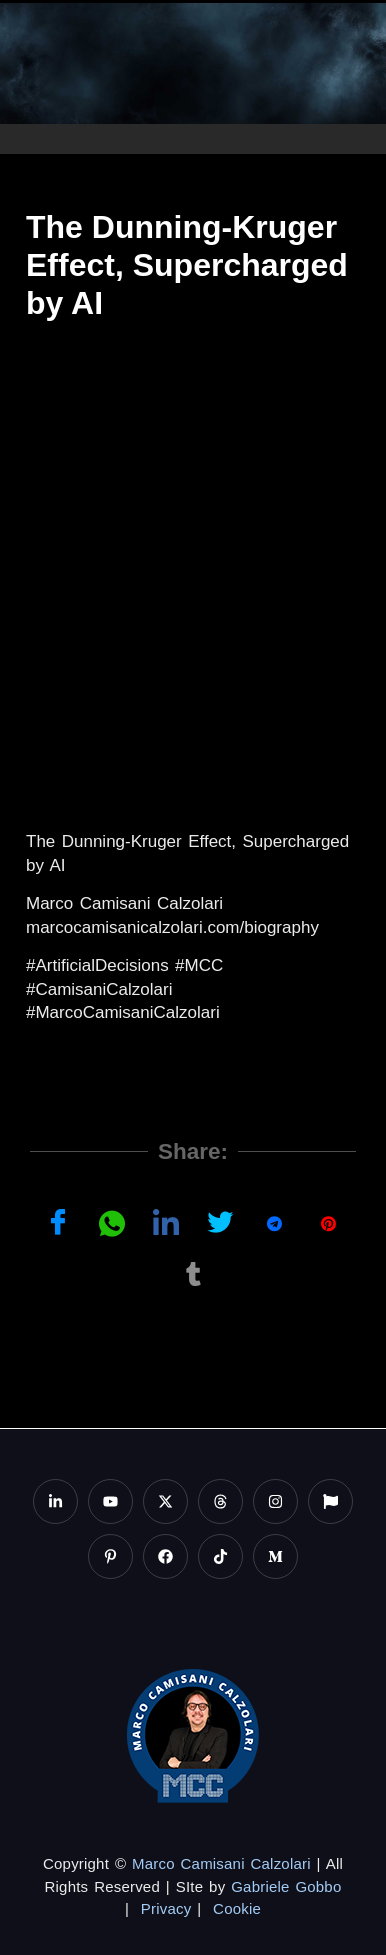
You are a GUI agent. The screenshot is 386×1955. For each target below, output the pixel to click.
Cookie (237, 1908)
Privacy (166, 1908)
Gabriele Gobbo (286, 1886)
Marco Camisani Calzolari (221, 1863)
